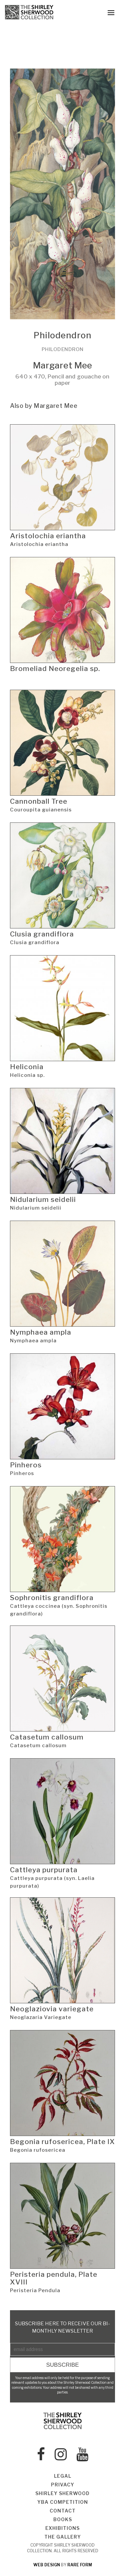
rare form (79, 2564)
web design (46, 2564)
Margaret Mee (62, 365)
